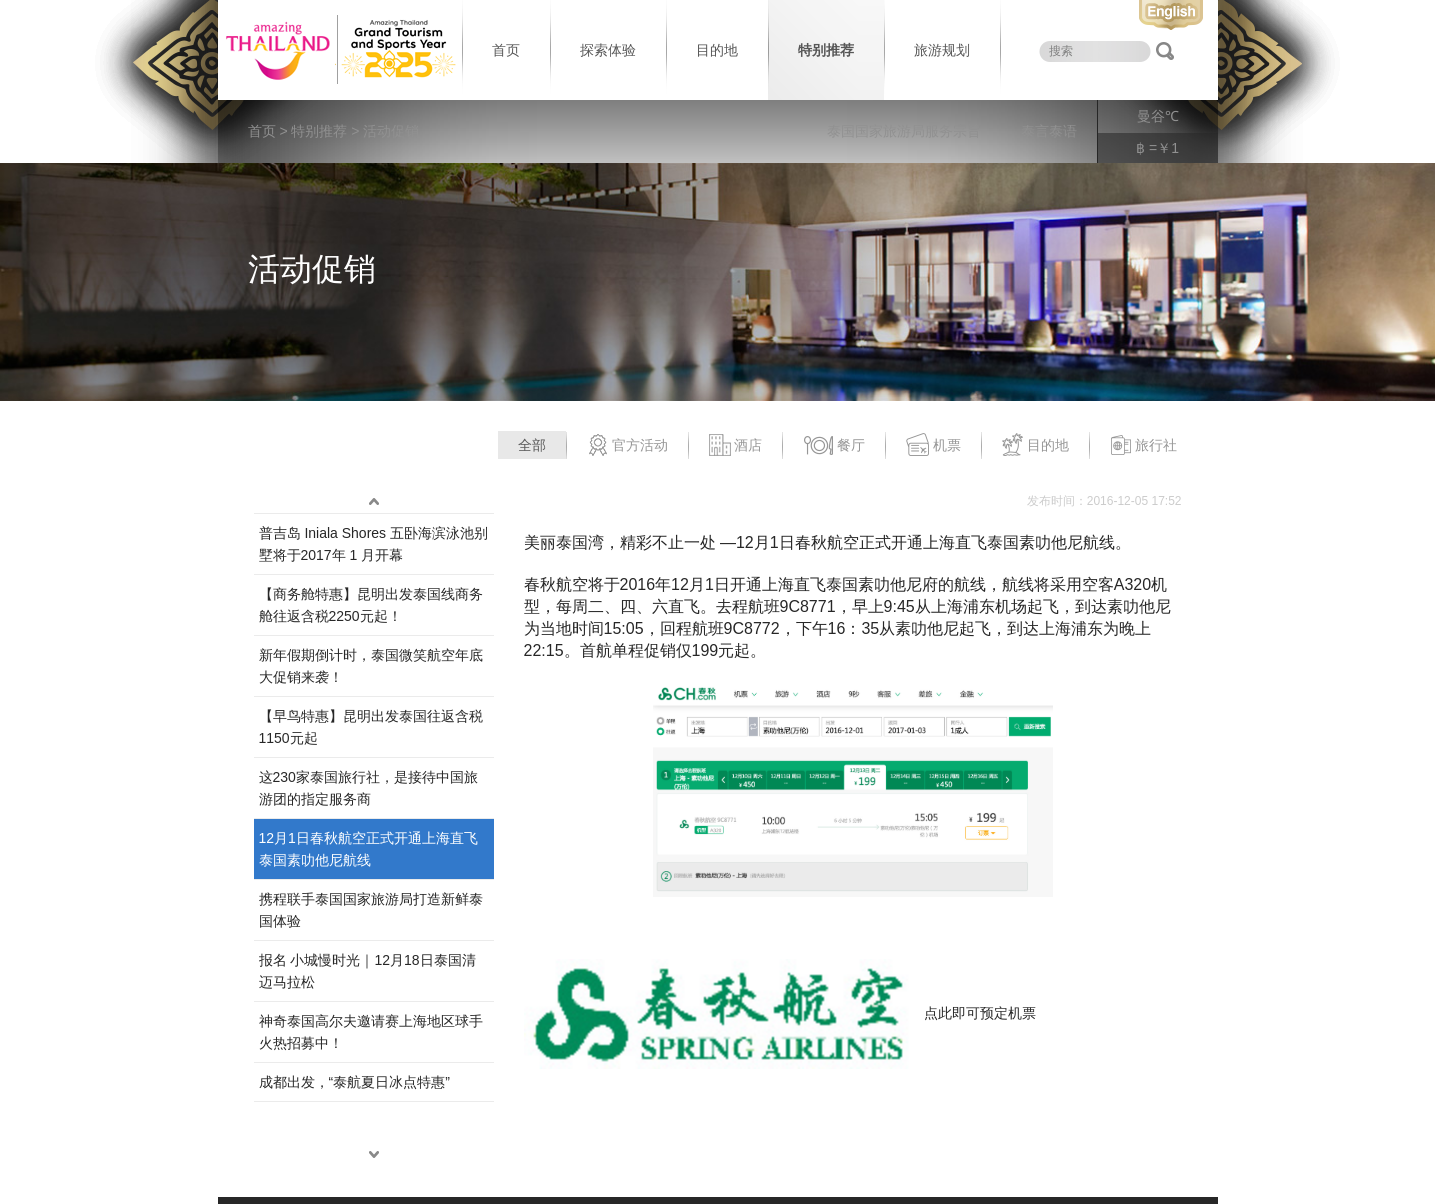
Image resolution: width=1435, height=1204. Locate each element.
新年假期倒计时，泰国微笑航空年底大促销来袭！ (371, 666)
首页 (506, 50)
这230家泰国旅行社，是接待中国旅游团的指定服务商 (368, 788)
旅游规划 (942, 50)
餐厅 (834, 446)
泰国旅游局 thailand (338, 50)
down (374, 1154)
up (374, 501)
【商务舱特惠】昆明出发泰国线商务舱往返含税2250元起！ (371, 605)
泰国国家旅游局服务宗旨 (904, 131)
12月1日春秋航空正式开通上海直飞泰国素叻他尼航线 (368, 849)
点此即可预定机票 (980, 1012)
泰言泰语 (1049, 131)
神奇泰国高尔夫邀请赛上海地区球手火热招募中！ (371, 1032)
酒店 (735, 446)
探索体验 (608, 50)
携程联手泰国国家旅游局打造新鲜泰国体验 (371, 910)
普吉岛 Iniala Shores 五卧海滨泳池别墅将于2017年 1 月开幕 (374, 544)
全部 (532, 445)
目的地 (717, 50)
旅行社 (1143, 446)
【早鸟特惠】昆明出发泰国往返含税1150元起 (371, 727)
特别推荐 (826, 50)
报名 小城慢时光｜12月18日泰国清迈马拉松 (367, 971)
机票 (933, 446)
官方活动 (627, 446)
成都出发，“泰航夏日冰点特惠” (354, 1082)
